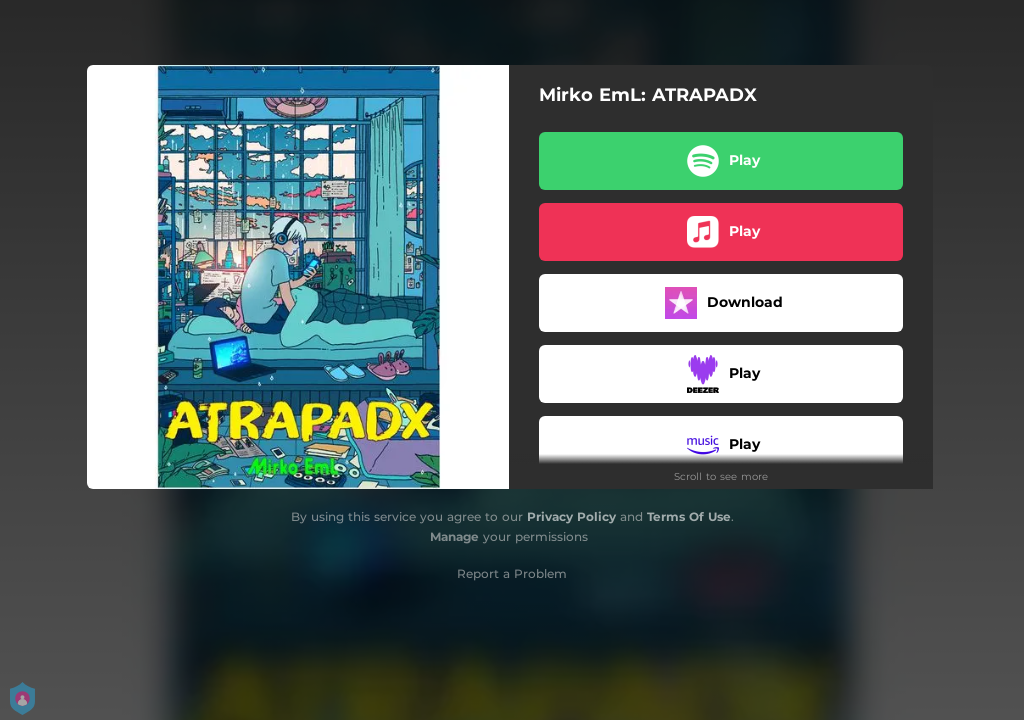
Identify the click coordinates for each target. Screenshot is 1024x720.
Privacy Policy (571, 516)
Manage (454, 536)
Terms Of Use (689, 516)
